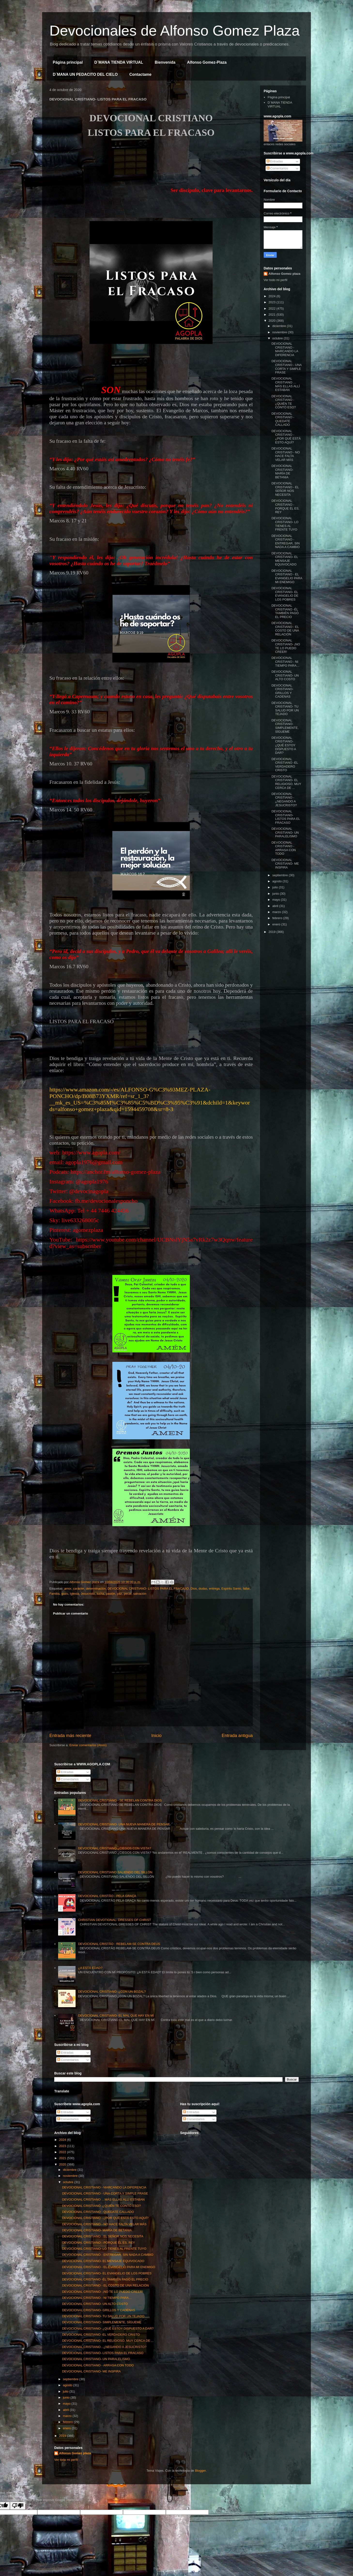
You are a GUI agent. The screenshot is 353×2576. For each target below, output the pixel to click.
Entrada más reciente (70, 1735)
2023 (272, 302)
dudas (203, 1588)
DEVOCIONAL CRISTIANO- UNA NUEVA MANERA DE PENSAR (123, 1824)
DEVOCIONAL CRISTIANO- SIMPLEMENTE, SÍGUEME (285, 725)
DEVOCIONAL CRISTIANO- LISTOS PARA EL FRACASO (148, 1588)
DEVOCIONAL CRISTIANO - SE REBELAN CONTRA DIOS (120, 1800)
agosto (277, 881)
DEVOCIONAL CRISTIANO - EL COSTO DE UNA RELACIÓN (285, 628)
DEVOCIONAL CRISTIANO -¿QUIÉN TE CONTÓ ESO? (283, 401)
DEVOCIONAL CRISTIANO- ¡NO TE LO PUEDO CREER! (285, 646)
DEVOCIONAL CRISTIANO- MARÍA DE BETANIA (282, 471)
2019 (272, 932)
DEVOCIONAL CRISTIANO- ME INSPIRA (285, 863)
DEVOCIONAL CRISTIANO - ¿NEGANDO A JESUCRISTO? (284, 799)
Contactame (140, 74)
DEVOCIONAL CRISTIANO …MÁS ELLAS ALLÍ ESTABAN (285, 384)
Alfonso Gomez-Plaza (207, 62)
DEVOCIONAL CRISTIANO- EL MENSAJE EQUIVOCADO (284, 558)
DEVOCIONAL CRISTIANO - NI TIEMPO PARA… (285, 661)
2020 (272, 320)
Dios (194, 1588)
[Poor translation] (17, 2506)
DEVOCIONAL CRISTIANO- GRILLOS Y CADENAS (282, 691)
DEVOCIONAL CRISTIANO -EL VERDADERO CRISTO (284, 764)
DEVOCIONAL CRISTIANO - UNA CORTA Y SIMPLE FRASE (286, 366)
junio (276, 893)
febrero (277, 918)
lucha (100, 1593)
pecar (127, 1593)
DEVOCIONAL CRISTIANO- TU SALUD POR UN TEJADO (285, 708)
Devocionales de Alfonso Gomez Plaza (174, 31)
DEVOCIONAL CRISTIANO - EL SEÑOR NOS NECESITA (285, 488)
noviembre (280, 332)
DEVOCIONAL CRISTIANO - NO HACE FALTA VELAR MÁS (285, 454)
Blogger (200, 2470)
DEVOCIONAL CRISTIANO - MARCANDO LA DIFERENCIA (284, 349)
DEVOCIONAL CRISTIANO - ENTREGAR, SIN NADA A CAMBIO (285, 541)
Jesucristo (88, 1593)
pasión (110, 1593)
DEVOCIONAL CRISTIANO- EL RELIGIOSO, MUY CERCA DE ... (286, 782)
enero (276, 924)
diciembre (279, 326)
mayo (276, 899)
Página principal (68, 62)
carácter (78, 1588)
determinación (96, 1588)
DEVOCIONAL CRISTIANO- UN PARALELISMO (285, 832)
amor (67, 1588)
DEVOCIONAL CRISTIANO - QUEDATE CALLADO (282, 419)
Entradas (275, 161)
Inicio (156, 1735)
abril (275, 906)
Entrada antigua (237, 1735)
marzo (277, 912)
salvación (139, 1593)
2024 (272, 296)
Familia (54, 1593)
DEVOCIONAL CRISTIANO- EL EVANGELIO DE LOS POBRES (284, 593)
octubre (278, 338)
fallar (246, 1588)
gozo (64, 1593)
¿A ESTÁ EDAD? (90, 1968)
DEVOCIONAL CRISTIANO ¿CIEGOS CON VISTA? (114, 1848)
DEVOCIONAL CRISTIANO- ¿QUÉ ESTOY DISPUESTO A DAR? (283, 745)
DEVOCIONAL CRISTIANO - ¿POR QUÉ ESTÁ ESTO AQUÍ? (285, 436)
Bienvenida (165, 62)
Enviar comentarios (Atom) (88, 1745)
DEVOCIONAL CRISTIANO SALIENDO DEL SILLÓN (115, 1872)
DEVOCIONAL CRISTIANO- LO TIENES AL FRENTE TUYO (284, 523)
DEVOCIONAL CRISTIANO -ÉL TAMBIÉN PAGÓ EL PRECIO (285, 611)
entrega (214, 1588)
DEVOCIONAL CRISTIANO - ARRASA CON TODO (283, 848)
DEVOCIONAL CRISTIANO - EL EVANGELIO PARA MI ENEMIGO (286, 576)
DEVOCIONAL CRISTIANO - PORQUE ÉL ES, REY (285, 506)
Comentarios (277, 168)
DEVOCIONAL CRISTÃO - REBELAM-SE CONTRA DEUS (119, 1944)
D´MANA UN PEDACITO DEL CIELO (85, 74)
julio (275, 887)
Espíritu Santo (231, 1588)
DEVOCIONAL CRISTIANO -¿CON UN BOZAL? (112, 1991)
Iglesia (74, 1593)
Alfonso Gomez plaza (284, 273)
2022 (272, 308)
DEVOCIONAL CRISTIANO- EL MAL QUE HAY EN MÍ (116, 2015)
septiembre (280, 875)
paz (119, 1593)
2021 (272, 314)
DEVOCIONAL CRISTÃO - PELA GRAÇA (107, 1896)
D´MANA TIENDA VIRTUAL (118, 62)
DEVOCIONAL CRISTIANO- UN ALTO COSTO (285, 675)
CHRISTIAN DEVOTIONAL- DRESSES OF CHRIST (114, 1920)
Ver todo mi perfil (275, 280)
